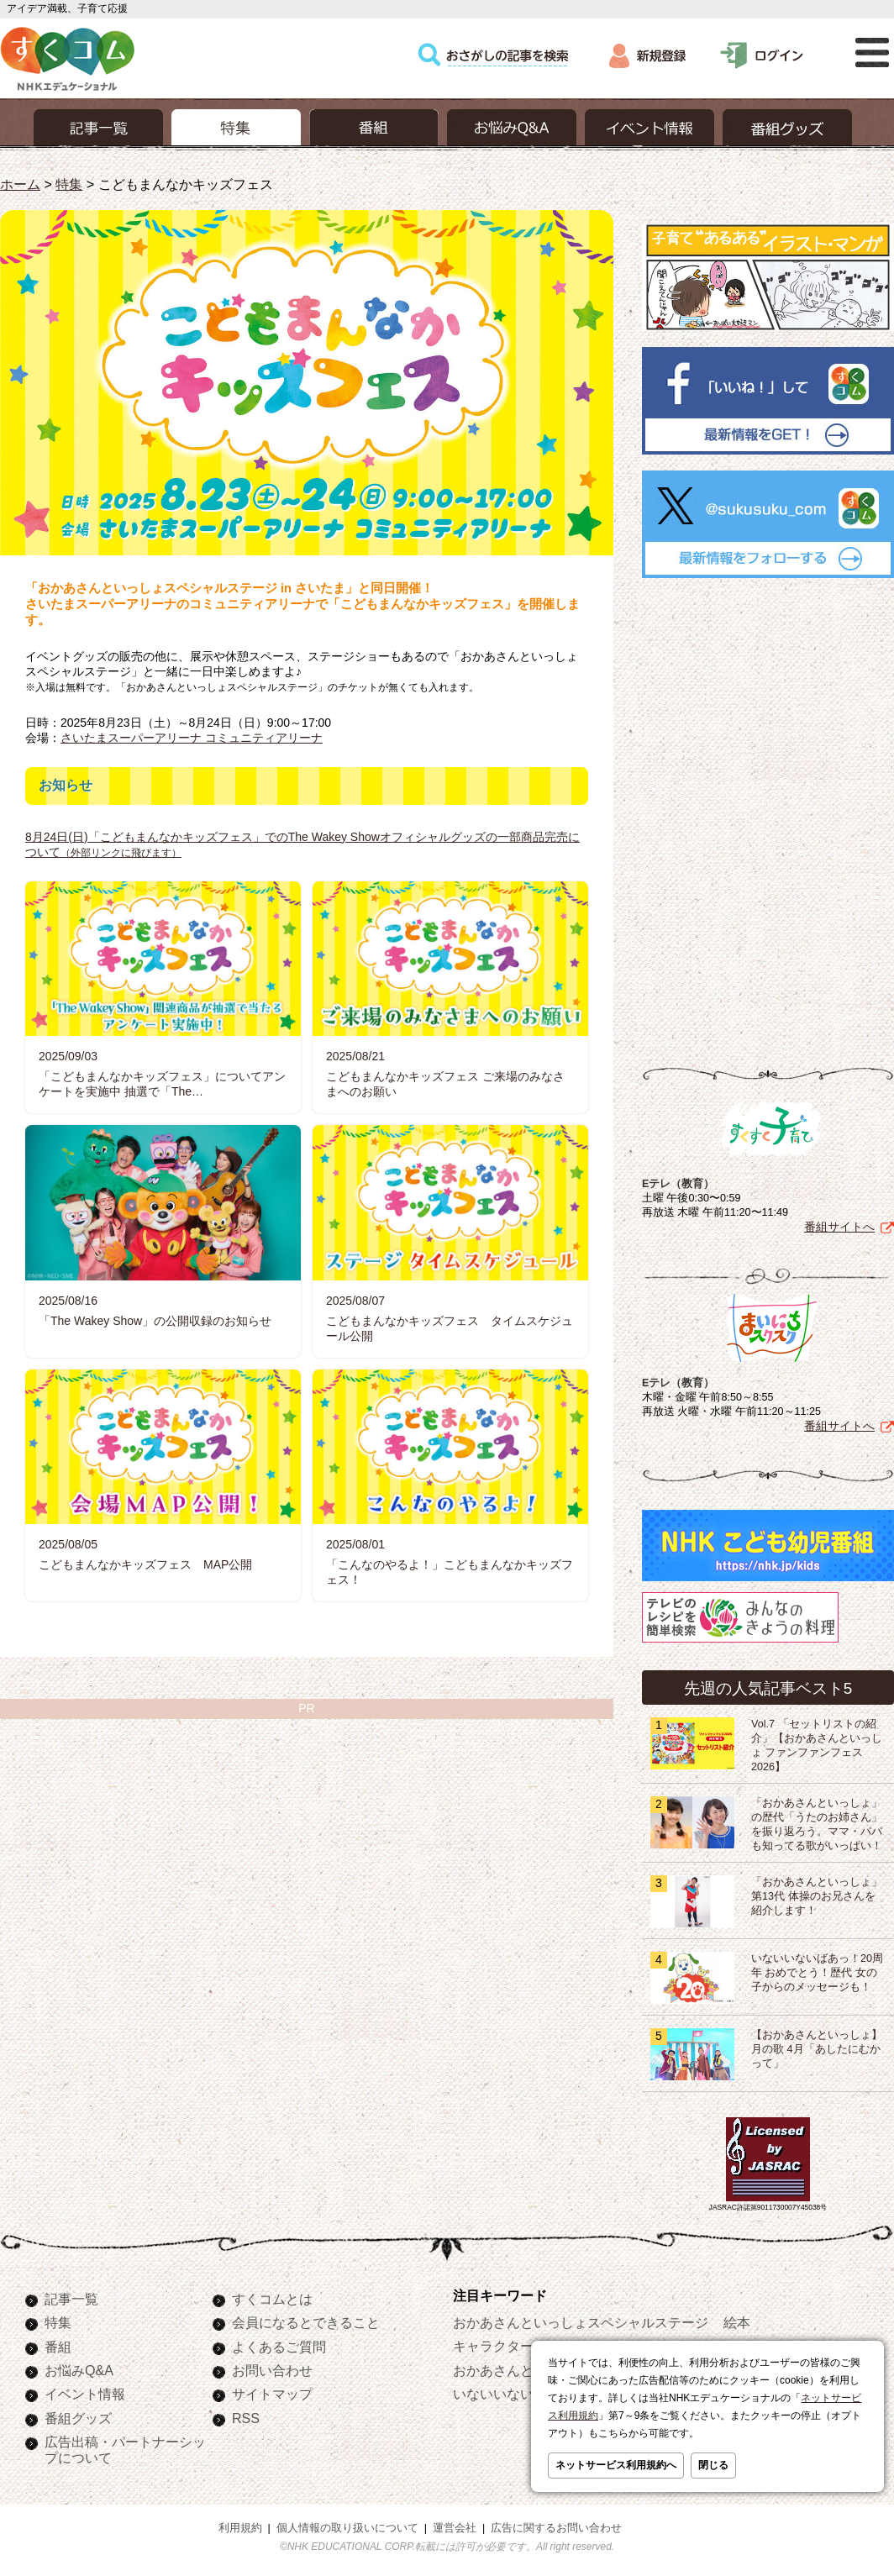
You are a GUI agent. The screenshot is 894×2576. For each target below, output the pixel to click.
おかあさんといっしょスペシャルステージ (580, 2318)
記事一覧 (71, 2295)
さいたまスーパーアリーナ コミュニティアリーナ (191, 737)
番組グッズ (78, 2414)
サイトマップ (272, 2390)
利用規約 (240, 2525)
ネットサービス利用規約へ (615, 2465)
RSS (246, 2414)
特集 (68, 184)
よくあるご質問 (279, 2343)
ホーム (20, 184)
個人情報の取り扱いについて (347, 2525)
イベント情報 (85, 2390)
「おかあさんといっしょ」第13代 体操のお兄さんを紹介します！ (816, 1893)
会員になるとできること (306, 2318)
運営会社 (454, 2525)
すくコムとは (272, 2295)
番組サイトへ (839, 1223)
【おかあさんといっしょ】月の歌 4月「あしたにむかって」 (816, 2046)
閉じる (713, 2465)
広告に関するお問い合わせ (556, 2525)
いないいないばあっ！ (520, 2390)
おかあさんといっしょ (520, 2366)
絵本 (736, 2318)
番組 (58, 2343)
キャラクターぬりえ (513, 2342)
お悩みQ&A (79, 2366)
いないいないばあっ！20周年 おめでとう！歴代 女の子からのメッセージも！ (817, 1969)
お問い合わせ (272, 2366)
